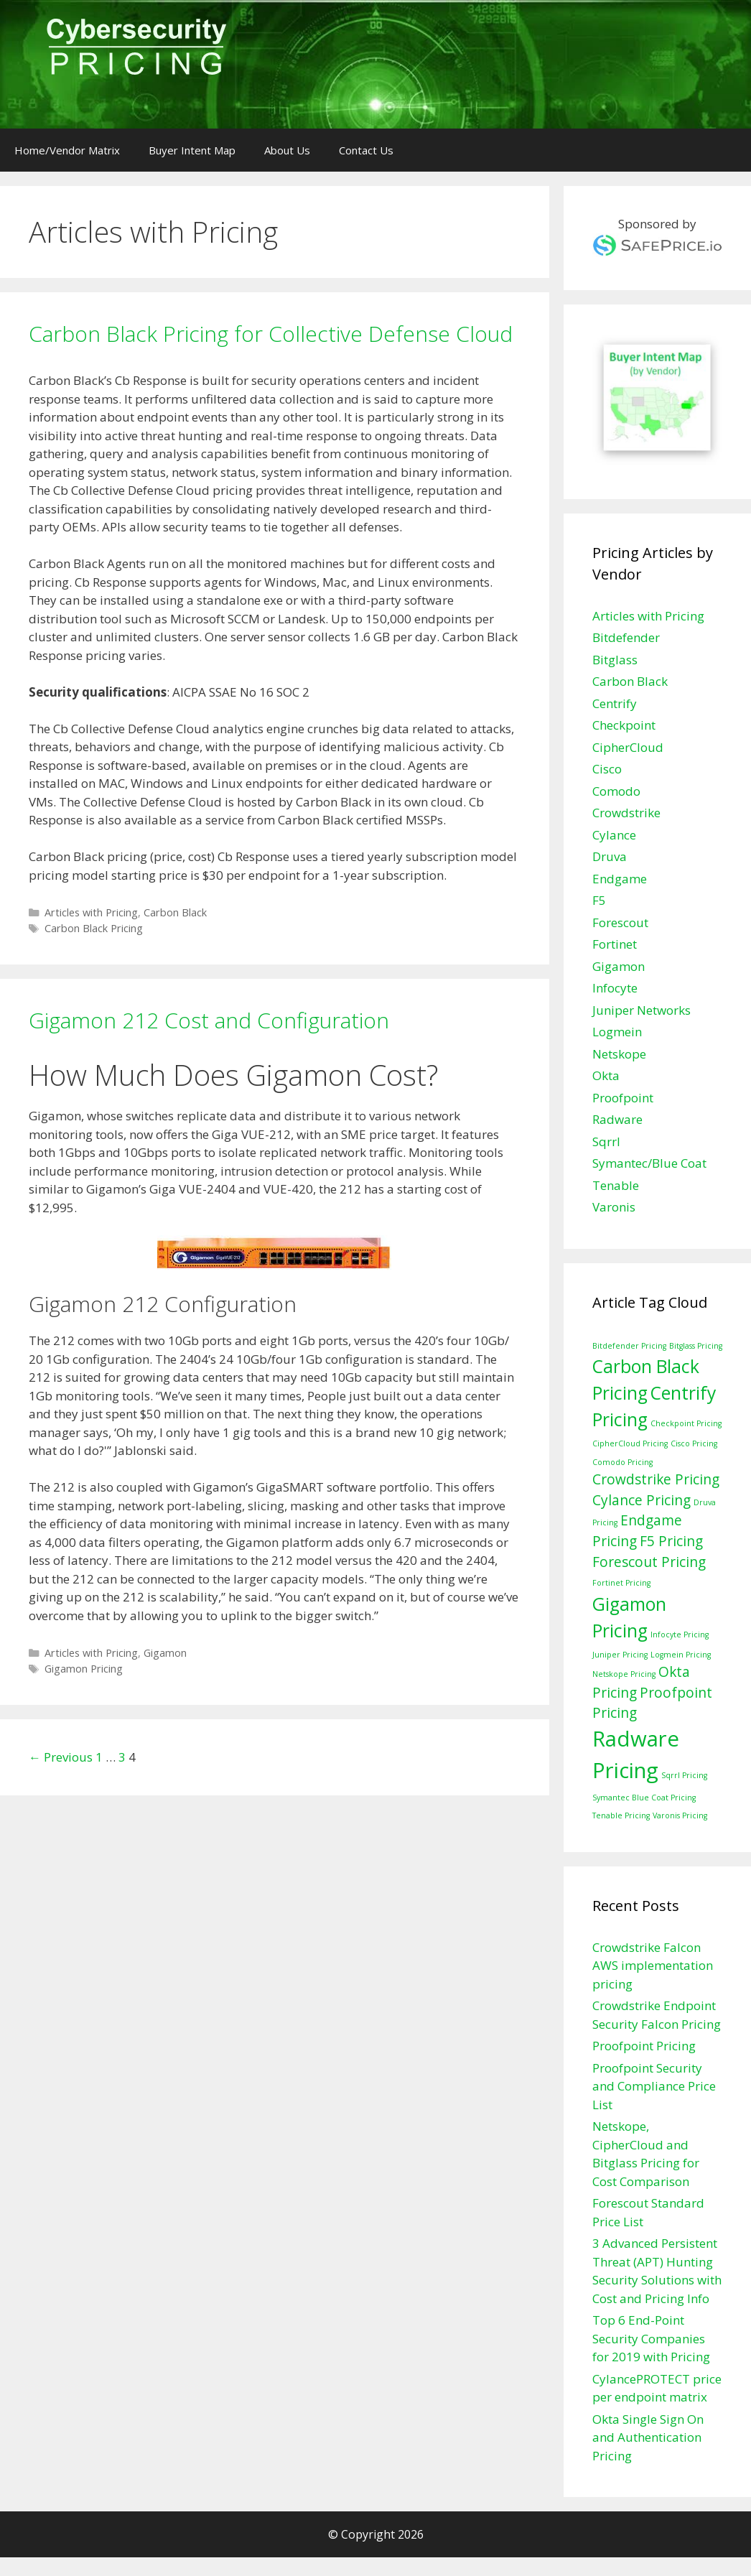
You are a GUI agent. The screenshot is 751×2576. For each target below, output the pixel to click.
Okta (606, 1075)
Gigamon (165, 1653)
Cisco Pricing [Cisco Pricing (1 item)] (694, 1443)
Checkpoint (624, 725)
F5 (599, 900)
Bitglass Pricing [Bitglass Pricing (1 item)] (695, 1346)
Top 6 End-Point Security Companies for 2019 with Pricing (651, 2338)
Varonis (613, 1207)
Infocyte (615, 988)
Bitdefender (626, 637)
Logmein (617, 1031)
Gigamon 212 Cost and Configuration (209, 1020)
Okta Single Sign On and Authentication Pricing (648, 2437)
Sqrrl (606, 1141)
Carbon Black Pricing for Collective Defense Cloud (271, 333)
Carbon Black (175, 912)
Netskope (619, 1054)
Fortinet (614, 944)
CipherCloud (627, 747)
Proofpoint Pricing (644, 2045)
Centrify (614, 703)
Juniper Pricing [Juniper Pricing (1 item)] (620, 1655)
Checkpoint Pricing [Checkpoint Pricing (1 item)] (686, 1423)
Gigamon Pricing (84, 1668)
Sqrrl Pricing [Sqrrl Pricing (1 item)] (684, 1775)
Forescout (620, 922)
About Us (287, 150)
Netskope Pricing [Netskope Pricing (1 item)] (624, 1674)
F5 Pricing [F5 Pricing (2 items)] (671, 1541)
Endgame (619, 878)
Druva (609, 856)
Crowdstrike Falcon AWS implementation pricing (652, 1965)
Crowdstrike (626, 812)
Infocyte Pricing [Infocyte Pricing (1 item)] (679, 1634)
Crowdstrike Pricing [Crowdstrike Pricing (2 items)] (655, 1479)
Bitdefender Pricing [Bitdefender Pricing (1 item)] (629, 1346)
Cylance (614, 835)
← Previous (61, 1757)
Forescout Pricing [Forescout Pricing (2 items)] (649, 1562)
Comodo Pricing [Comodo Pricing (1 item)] (622, 1462)
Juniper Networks (641, 1010)
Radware (617, 1119)
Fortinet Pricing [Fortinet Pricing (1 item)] (621, 1583)
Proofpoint (622, 1097)
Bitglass (615, 659)
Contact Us (366, 150)
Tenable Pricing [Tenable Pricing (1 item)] (621, 1815)
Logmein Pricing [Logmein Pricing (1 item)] (680, 1655)
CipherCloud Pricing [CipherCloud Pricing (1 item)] (630, 1443)
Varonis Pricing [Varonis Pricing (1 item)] (680, 1815)
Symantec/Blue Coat (649, 1163)
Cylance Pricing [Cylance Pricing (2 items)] (641, 1500)
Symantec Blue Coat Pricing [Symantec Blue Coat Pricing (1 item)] (644, 1797)
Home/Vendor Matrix (67, 150)
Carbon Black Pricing (94, 928)
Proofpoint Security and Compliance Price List (654, 2086)
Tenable (615, 1185)
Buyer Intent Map (192, 150)
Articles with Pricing (91, 912)
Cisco (607, 769)
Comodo (616, 791)
